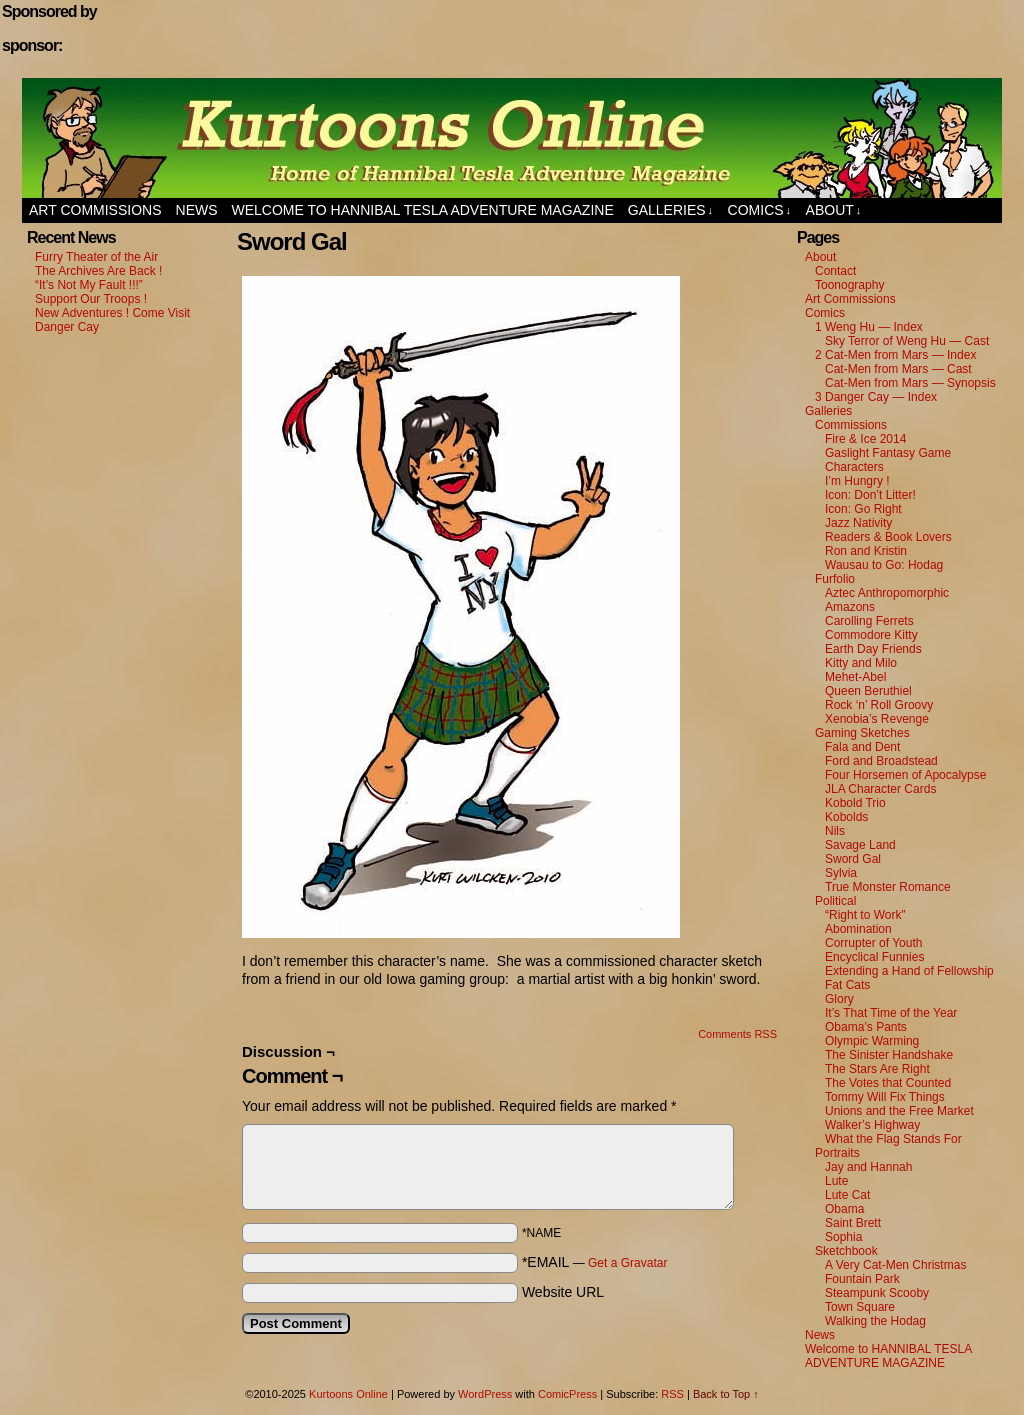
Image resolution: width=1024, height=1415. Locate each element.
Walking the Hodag (875, 1321)
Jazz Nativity (858, 523)
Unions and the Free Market (899, 1111)
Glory (839, 999)
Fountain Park (862, 1279)
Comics (760, 210)
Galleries (670, 210)
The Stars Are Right (877, 1069)
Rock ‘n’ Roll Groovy (879, 705)
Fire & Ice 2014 (865, 439)
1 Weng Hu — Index (869, 327)
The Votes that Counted (888, 1083)
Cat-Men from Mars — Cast (898, 369)
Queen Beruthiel (868, 691)
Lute (836, 1181)
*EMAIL (595, 1262)
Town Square (860, 1307)
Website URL (563, 1292)
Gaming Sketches (862, 733)
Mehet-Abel (855, 677)
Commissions (851, 425)
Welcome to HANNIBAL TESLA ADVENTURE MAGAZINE (423, 210)
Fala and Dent (862, 747)
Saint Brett (853, 1223)
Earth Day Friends (873, 649)
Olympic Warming (872, 1041)
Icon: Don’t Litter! (870, 495)
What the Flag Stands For (893, 1139)
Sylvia (841, 873)
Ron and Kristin (866, 551)
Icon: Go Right (863, 509)
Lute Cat (847, 1195)
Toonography (849, 285)
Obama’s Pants (866, 1027)
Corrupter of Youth (873, 943)
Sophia (843, 1237)
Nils (835, 831)
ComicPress (567, 1394)
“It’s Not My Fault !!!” (89, 285)
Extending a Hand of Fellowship (909, 971)
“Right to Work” (865, 915)
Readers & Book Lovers (888, 537)
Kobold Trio (855, 803)
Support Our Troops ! (91, 299)
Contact (835, 271)
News (197, 210)
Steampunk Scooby (877, 1293)
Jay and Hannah (868, 1167)
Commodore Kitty (871, 635)
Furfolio (835, 579)
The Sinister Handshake (889, 1055)
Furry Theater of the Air (96, 257)
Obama (844, 1209)
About (834, 210)
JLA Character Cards (880, 789)
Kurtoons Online (512, 138)
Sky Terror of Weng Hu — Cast (907, 341)
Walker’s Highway (872, 1125)
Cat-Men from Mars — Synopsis (910, 383)
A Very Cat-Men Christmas (895, 1265)
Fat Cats (847, 985)
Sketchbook (846, 1251)
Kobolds (846, 817)
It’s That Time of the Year (891, 1013)
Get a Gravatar (627, 1263)
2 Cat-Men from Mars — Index (895, 355)
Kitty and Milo (861, 663)
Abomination (858, 929)
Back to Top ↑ (726, 1394)
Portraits (837, 1153)
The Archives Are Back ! (98, 271)
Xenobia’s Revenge (877, 719)
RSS (672, 1394)
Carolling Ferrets (869, 621)
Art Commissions (95, 210)
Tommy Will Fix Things (885, 1097)
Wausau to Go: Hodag (884, 565)
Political (835, 901)
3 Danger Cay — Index (876, 397)
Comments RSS (737, 1034)
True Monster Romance (888, 887)
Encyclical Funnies (874, 957)
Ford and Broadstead (881, 761)
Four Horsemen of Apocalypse (905, 775)
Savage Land (860, 845)
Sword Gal (853, 859)
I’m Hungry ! (857, 481)
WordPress (485, 1394)
